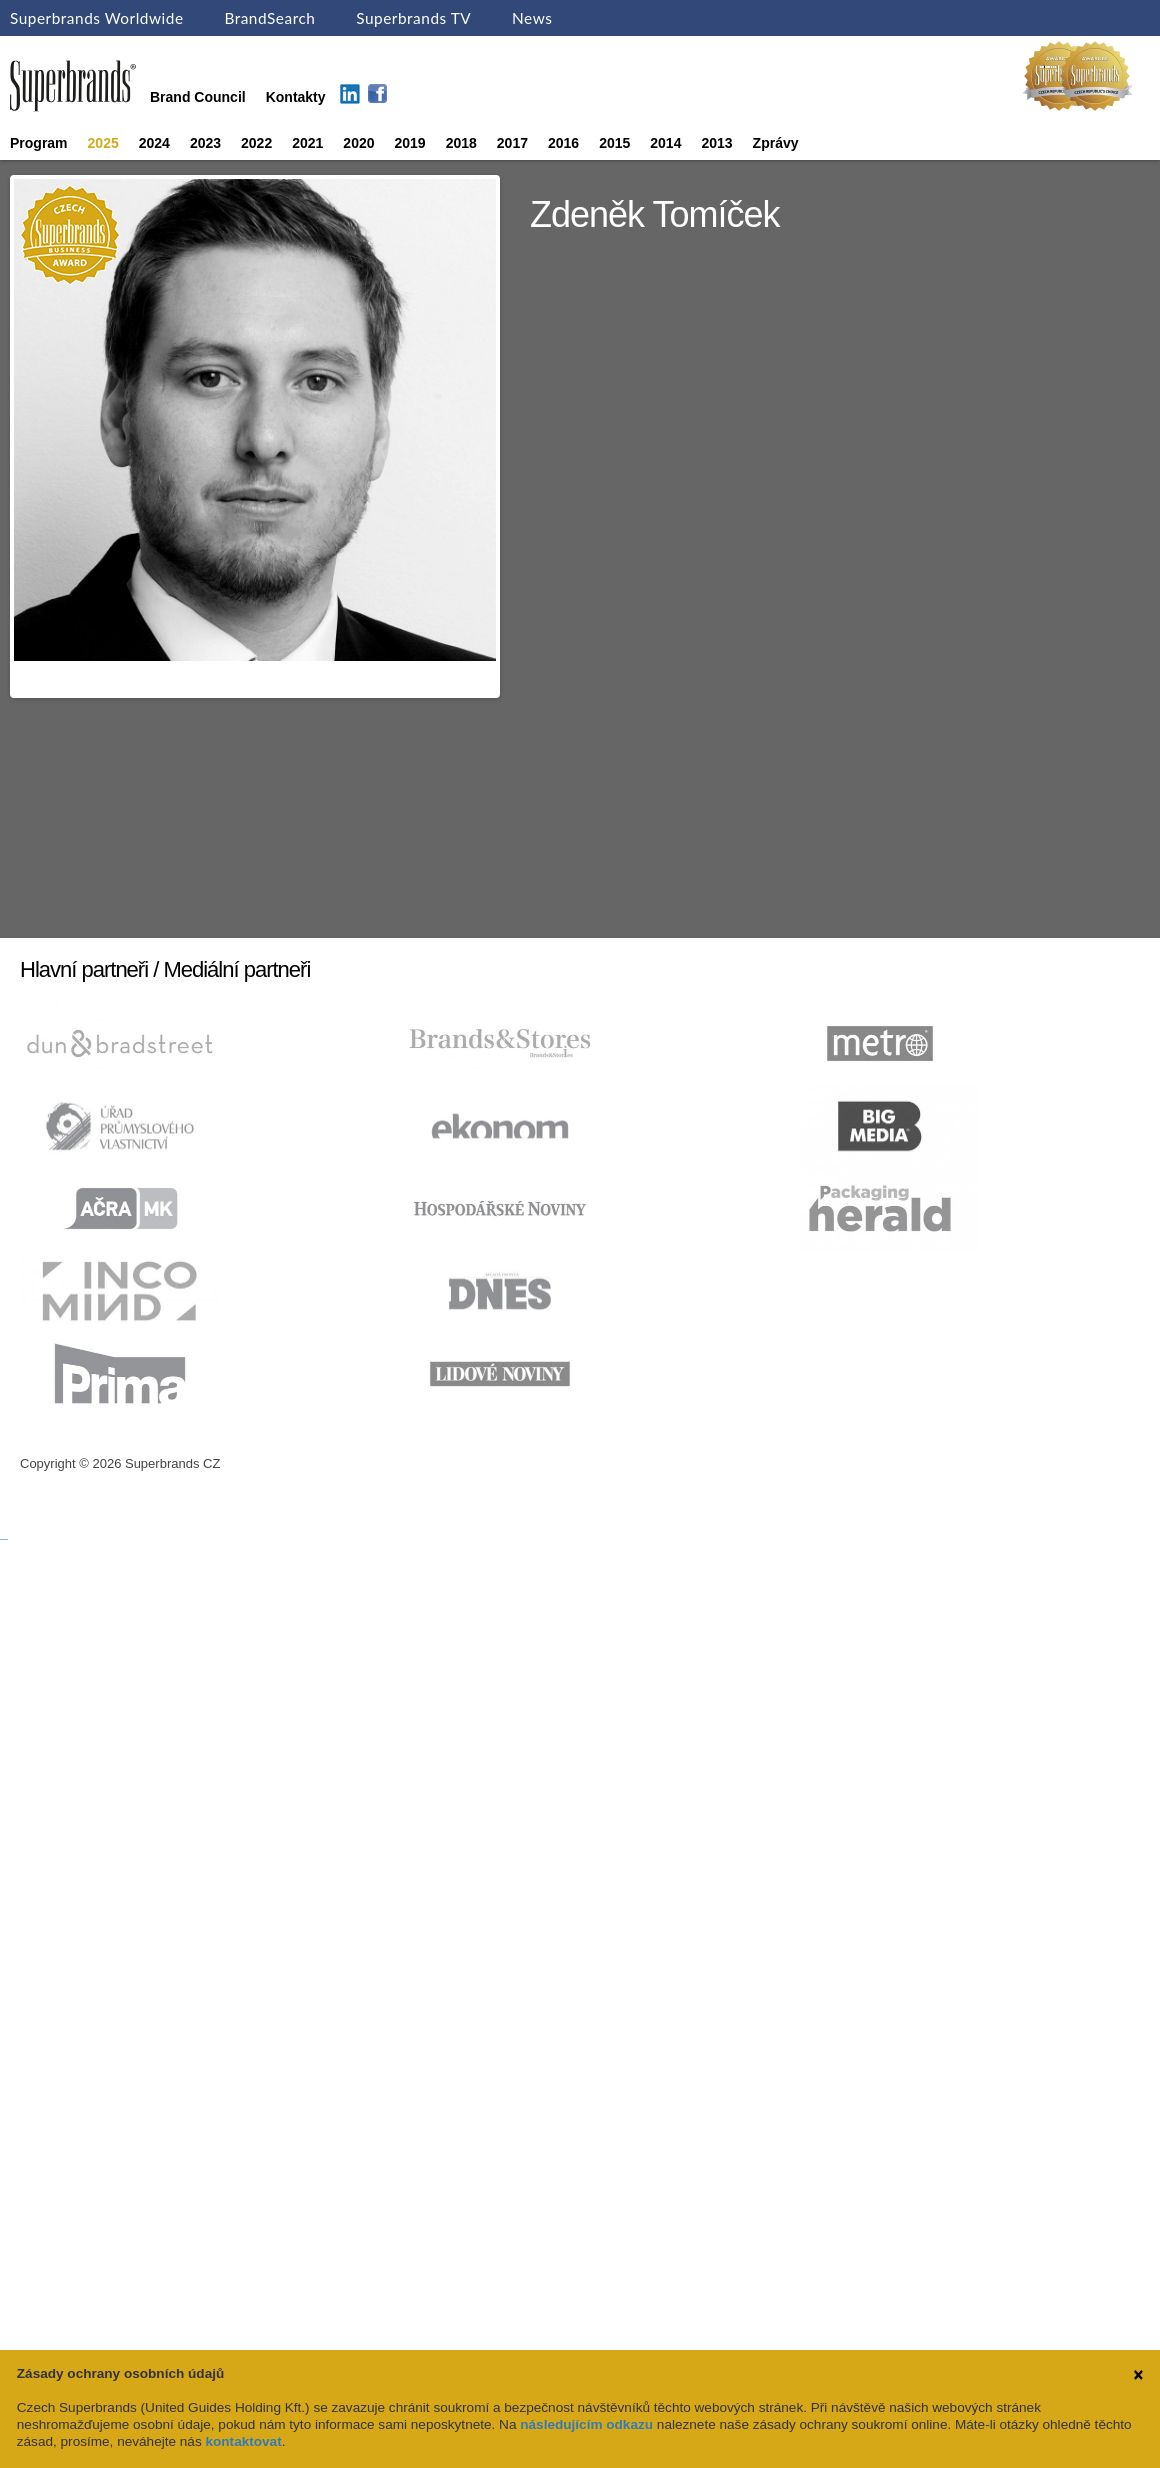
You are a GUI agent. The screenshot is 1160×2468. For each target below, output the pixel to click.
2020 (358, 143)
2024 (154, 143)
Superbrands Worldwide (97, 18)
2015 (614, 143)
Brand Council (198, 97)
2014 (665, 143)
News (532, 18)
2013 (716, 143)
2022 (256, 143)
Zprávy (776, 143)
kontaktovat (243, 2441)
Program (39, 143)
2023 (205, 143)
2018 (461, 143)
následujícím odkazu (586, 2424)
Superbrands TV (413, 18)
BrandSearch (269, 18)
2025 (103, 143)
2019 (410, 143)
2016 (563, 143)
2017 (512, 143)
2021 (307, 143)
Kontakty (296, 97)
